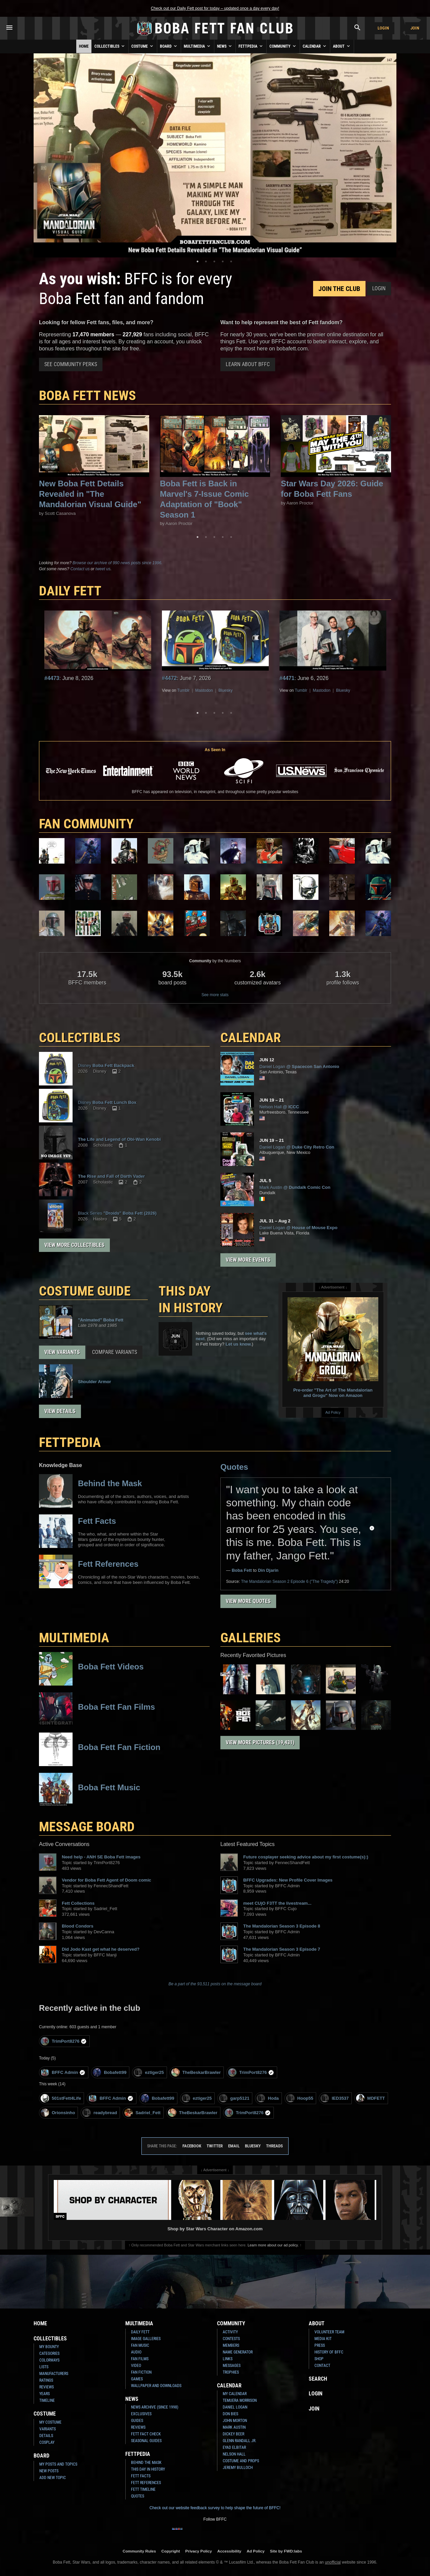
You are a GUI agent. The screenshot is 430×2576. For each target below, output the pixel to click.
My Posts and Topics (58, 2464)
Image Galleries (146, 2338)
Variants (47, 2429)
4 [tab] (222, 261)
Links (227, 2358)
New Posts (48, 2471)
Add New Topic (52, 2477)
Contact (322, 2365)
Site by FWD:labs (286, 2551)
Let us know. (238, 1344)
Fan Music (140, 2345)
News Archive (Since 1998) (154, 2407)
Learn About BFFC (248, 364)
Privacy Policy (198, 2551)
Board (169, 46)
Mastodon (204, 690)
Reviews (46, 2387)
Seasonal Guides (146, 2440)
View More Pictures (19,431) (260, 1742)
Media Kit (323, 2338)
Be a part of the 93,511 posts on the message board (215, 1984)
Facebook (191, 2145)
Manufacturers (53, 2373)
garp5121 (234, 2098)
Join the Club (339, 289)
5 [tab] (231, 261)
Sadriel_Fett (142, 2112)
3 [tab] (214, 261)
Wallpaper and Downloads (156, 2385)
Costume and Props (241, 2461)
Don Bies (230, 2414)
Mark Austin (234, 2427)
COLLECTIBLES (80, 1038)
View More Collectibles (74, 1245)
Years (44, 2393)
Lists (43, 2367)
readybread (99, 2112)
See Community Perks (70, 364)
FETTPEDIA (70, 1442)
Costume (142, 46)
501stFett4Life (61, 2098)
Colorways (49, 2360)
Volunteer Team (329, 2332)
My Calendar (235, 2393)
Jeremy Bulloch (238, 2467)
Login (383, 28)
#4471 (287, 678)
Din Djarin (268, 1570)
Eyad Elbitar (234, 2447)
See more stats (215, 994)
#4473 (51, 678)
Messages (232, 2365)
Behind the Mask (146, 2462)
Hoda (268, 2098)
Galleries (250, 1638)
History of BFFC (328, 2352)
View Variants (62, 1352)
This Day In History (148, 2469)
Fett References (146, 2482)
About (342, 46)
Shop (319, 2358)
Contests (231, 2338)
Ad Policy (332, 1412)
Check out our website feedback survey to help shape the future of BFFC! (215, 2508)
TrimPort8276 (64, 2041)
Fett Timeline (143, 2489)
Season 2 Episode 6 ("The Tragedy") (289, 1581)
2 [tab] (206, 261)
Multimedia (197, 46)
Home (84, 46)
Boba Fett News (87, 395)
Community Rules (139, 2551)
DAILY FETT (70, 591)
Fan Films (139, 2358)
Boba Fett (242, 1570)
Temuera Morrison (240, 2400)
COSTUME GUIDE (85, 1291)
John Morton (235, 2420)
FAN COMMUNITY (86, 824)
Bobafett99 (109, 2072)
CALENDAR (250, 1038)
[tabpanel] (215, 155)
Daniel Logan (235, 2407)
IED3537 (334, 2098)
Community (283, 46)
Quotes (234, 1466)
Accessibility (229, 2551)
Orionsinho (58, 2112)
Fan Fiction (141, 2372)
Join (415, 28)
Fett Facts (140, 2476)
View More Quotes (248, 1601)
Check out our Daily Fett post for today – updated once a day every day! (215, 8)
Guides (137, 2420)
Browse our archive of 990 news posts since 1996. (117, 563)
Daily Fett (140, 2332)
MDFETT (370, 2098)
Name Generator (238, 2352)
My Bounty (49, 2346)
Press (319, 2345)
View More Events (248, 1260)
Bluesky (225, 690)
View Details (60, 1411)
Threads (274, 2145)
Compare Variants (114, 1352)
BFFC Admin (63, 2072)
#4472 (169, 678)
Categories (49, 2353)
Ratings (46, 2380)
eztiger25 (149, 2072)
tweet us (103, 569)
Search (318, 2379)
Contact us (79, 569)
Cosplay (46, 2442)
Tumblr (183, 690)
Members (231, 2345)
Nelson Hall (234, 2454)
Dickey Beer (233, 2434)
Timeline (47, 2400)
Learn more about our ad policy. (273, 2245)
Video (136, 2365)
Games (137, 2379)
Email (234, 2145)
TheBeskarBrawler (196, 2072)
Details (46, 2435)
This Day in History (191, 1299)
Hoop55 (299, 2098)
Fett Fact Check (146, 2434)
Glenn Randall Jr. (239, 2440)
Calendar (315, 46)
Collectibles (110, 46)
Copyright (170, 2551)
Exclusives (141, 2414)
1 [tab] (197, 261)
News (225, 46)
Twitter (215, 2145)
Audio (136, 2352)
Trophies (231, 2372)
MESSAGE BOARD (87, 1827)
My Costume (50, 2422)
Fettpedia (251, 46)
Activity (230, 2332)
